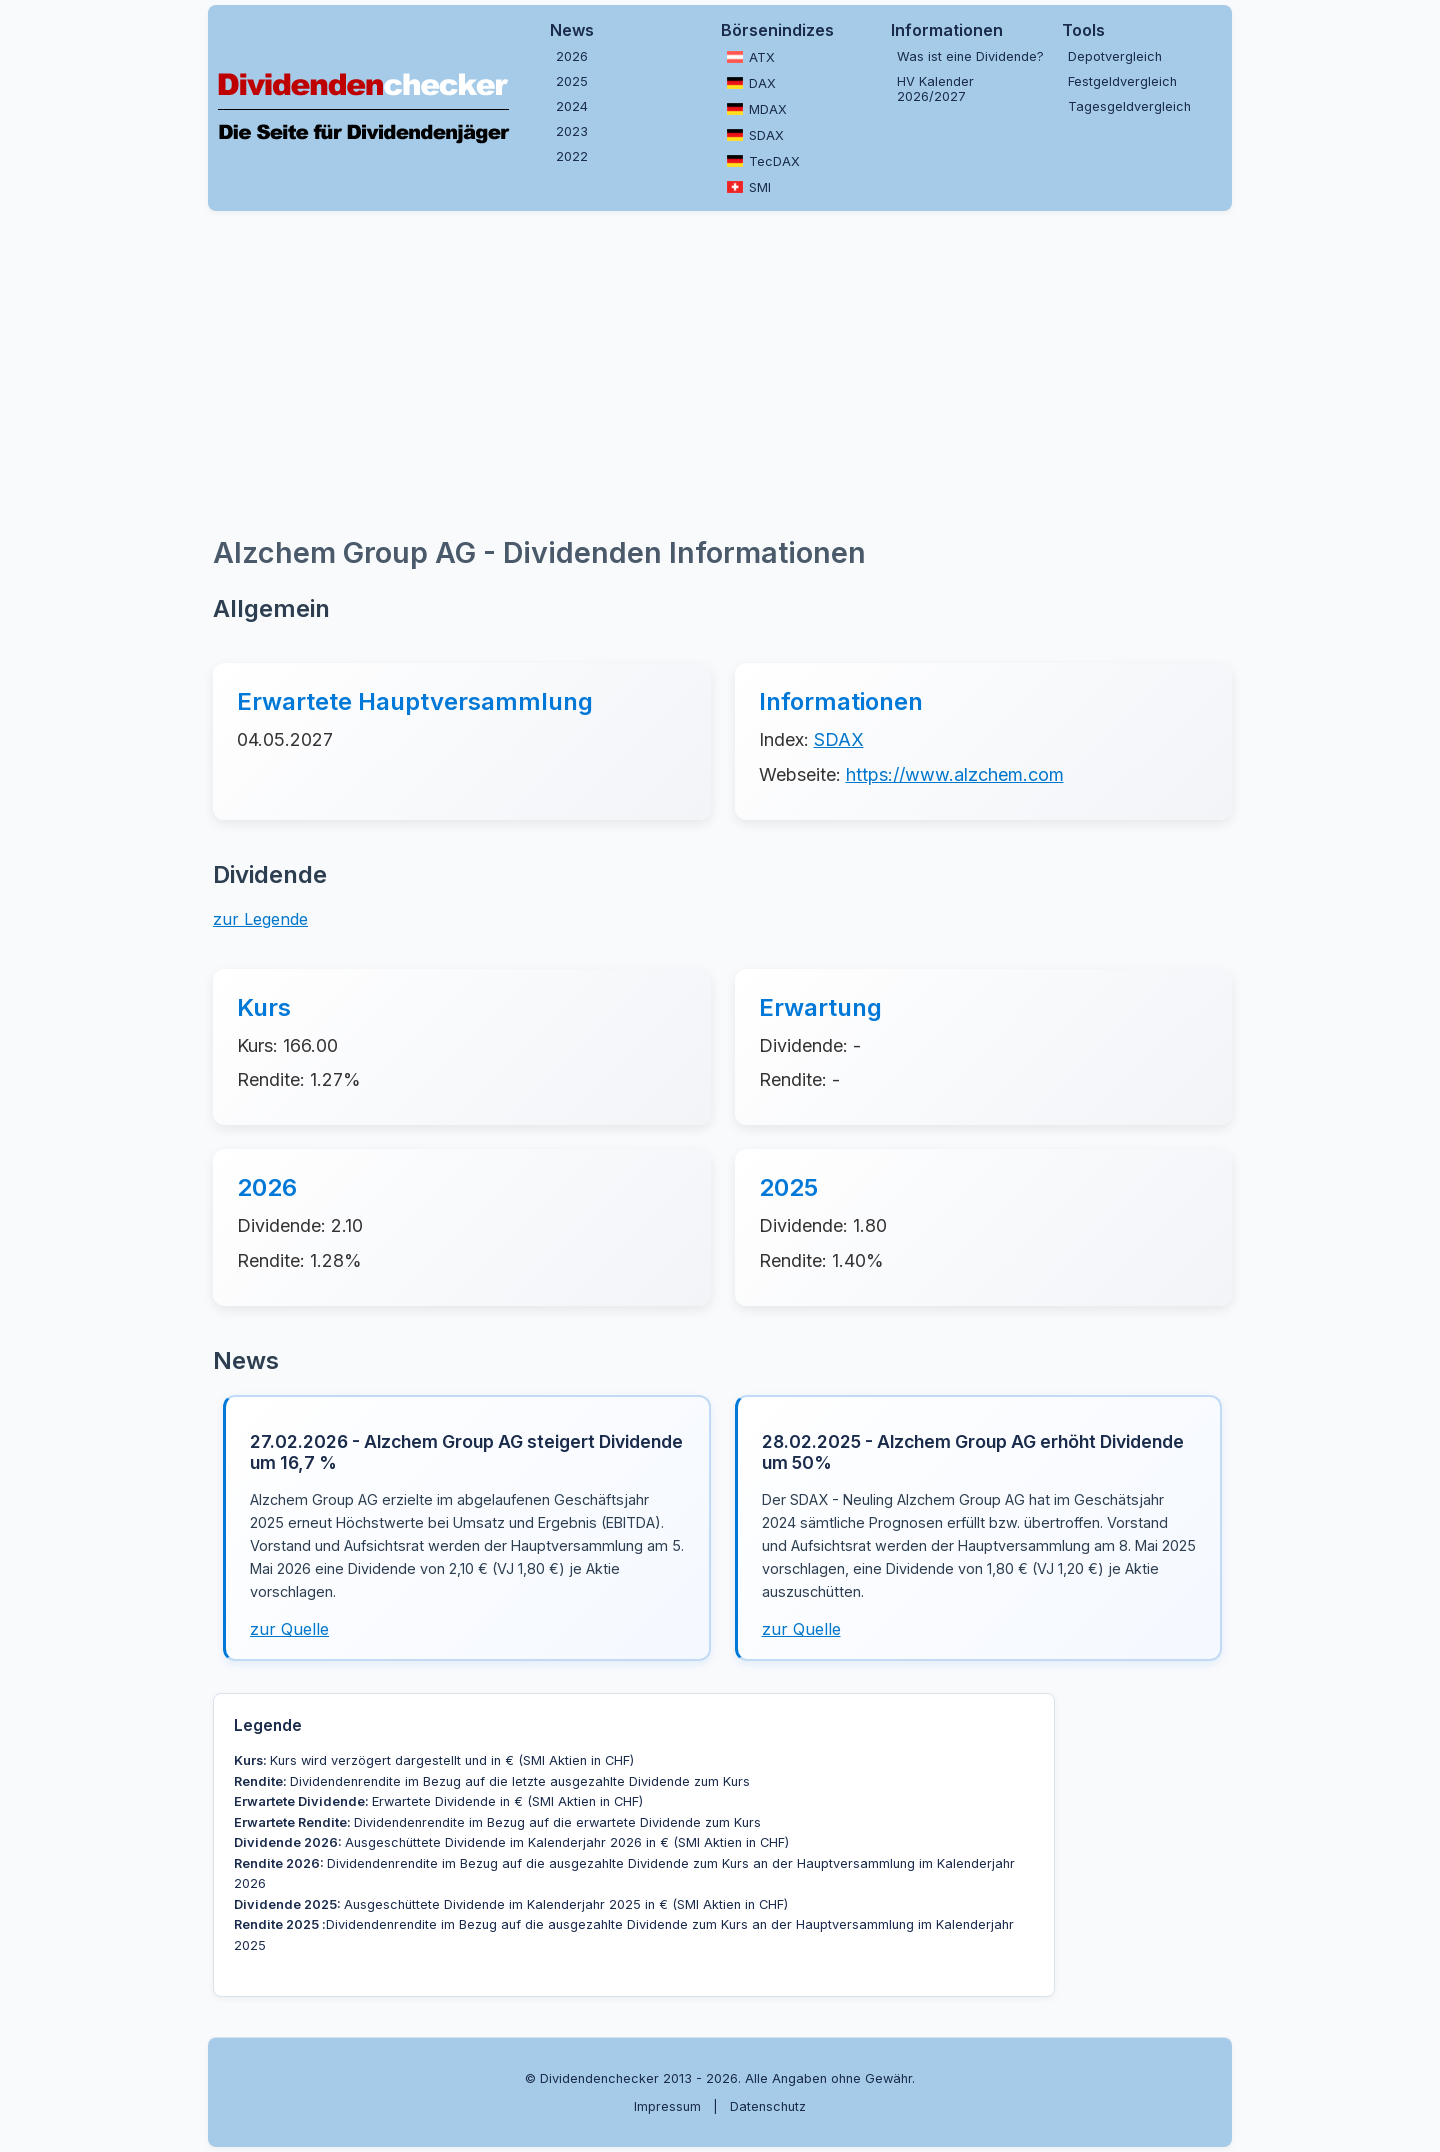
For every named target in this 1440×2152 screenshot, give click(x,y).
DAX (751, 83)
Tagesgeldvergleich (1129, 106)
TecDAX (763, 161)
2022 (572, 156)
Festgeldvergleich (1122, 81)
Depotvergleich (1115, 56)
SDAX (755, 135)
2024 (572, 106)
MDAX (757, 109)
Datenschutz (768, 2106)
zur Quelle (289, 1629)
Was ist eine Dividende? (970, 56)
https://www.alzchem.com (955, 774)
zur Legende (260, 919)
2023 (572, 131)
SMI (749, 187)
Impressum (667, 2106)
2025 (572, 81)
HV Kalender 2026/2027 (935, 89)
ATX (751, 57)
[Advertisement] (720, 371)
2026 (572, 56)
